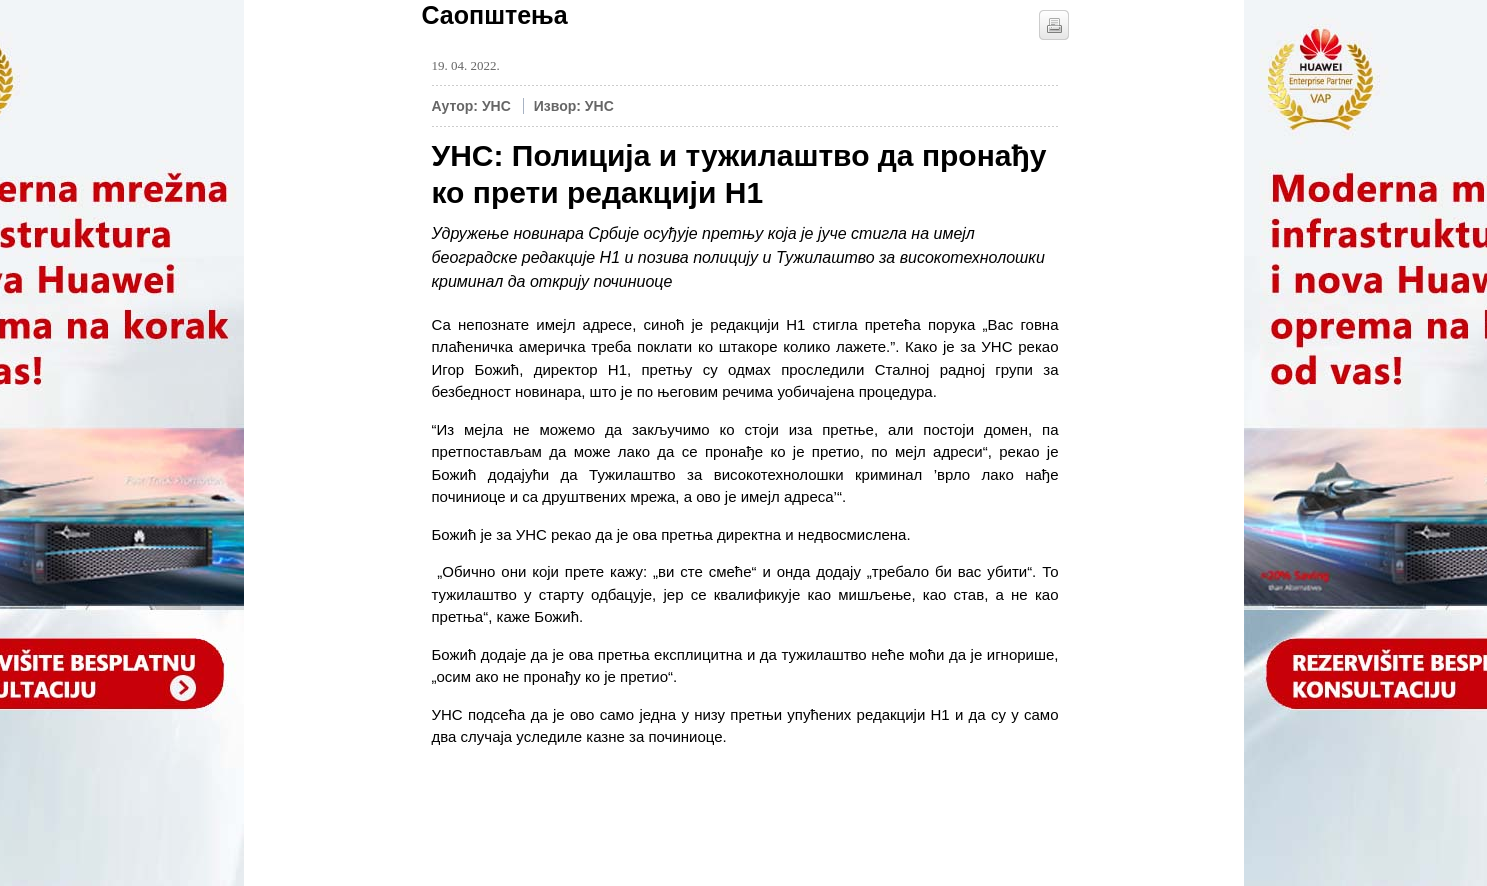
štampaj (1054, 25)
